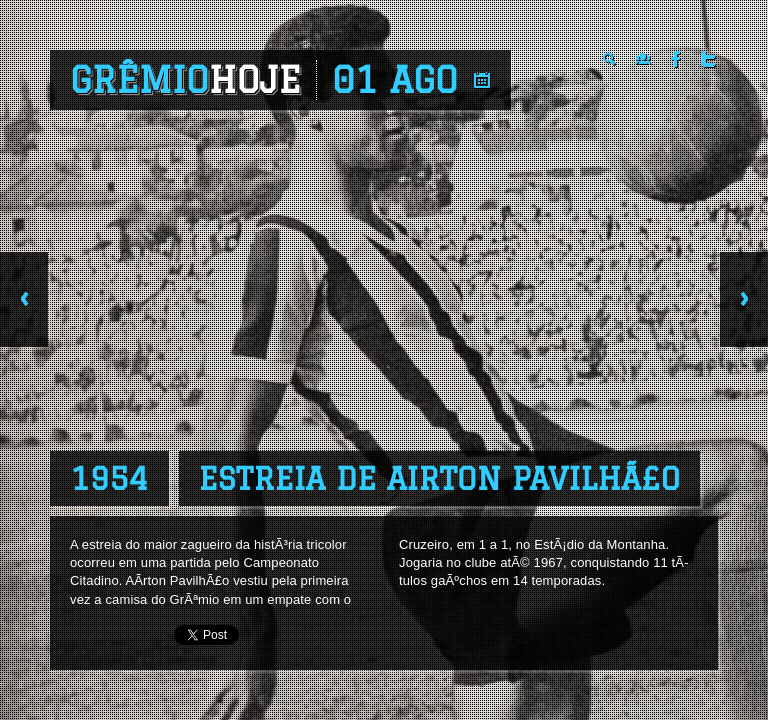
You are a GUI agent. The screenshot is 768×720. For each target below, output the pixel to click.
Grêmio (185, 80)
